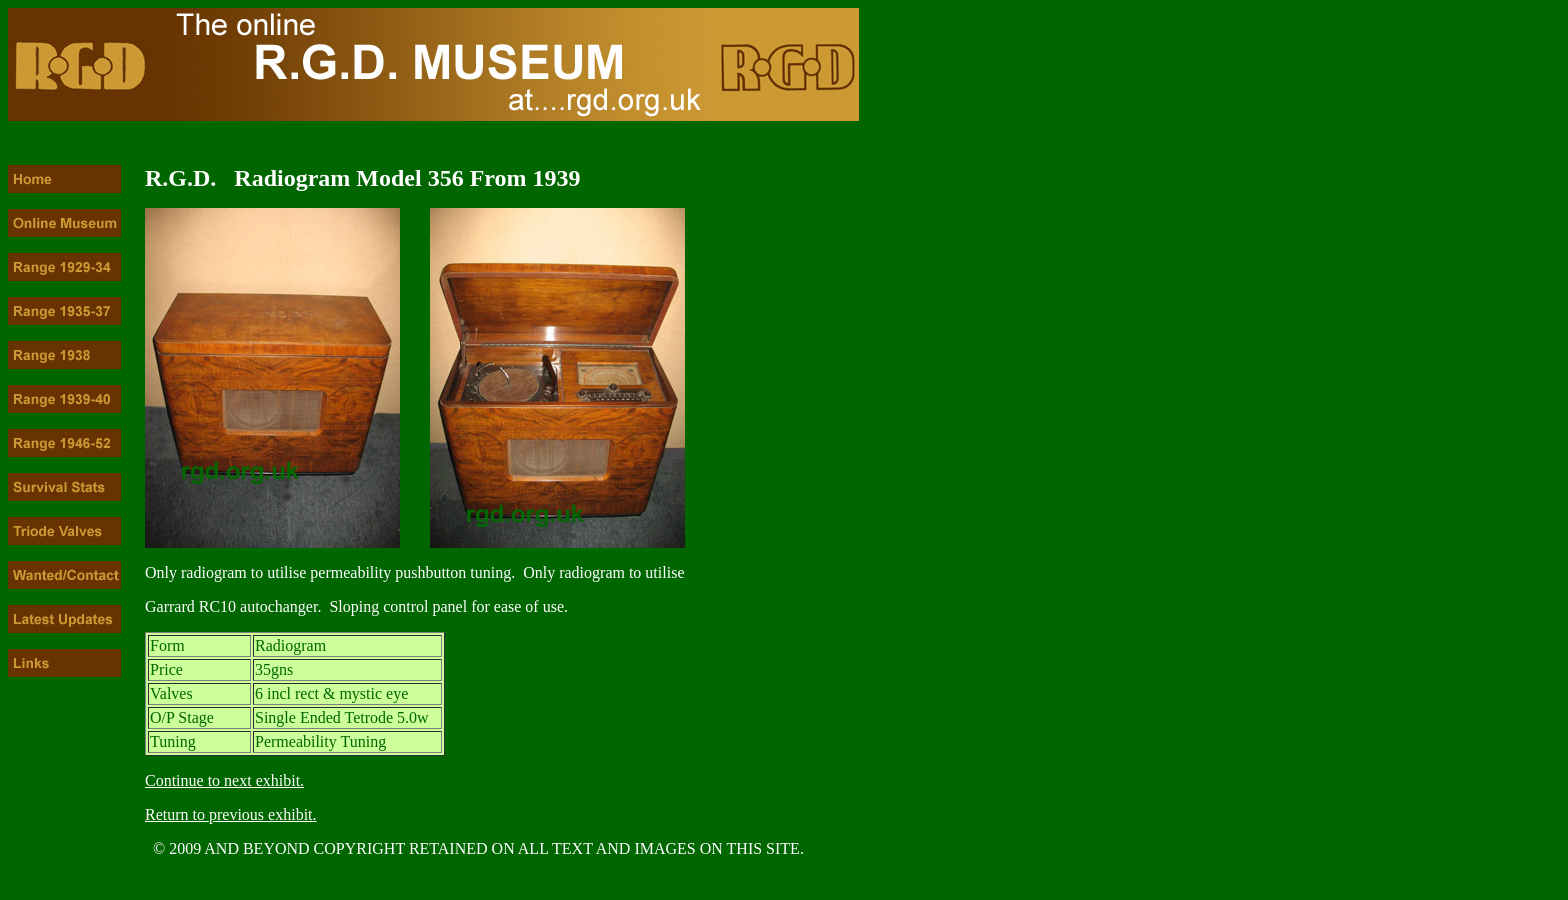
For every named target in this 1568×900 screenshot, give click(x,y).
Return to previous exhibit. (231, 814)
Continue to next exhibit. (224, 780)
